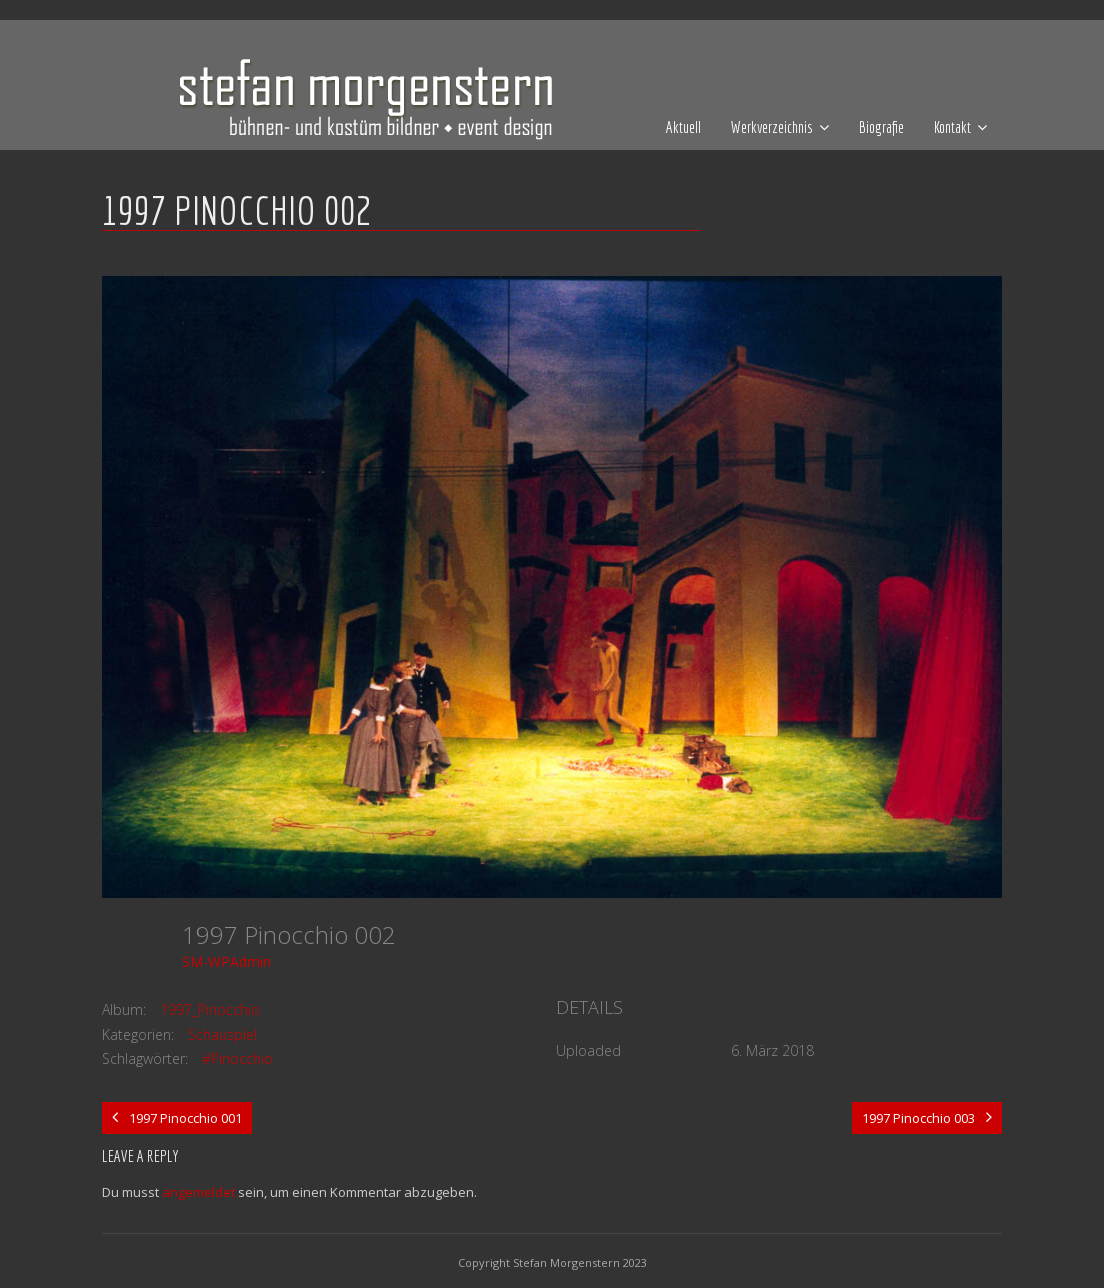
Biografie (881, 127)
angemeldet (198, 1192)
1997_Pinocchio (210, 1009)
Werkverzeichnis (772, 127)
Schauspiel (222, 1034)
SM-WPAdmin (226, 961)
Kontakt (952, 127)
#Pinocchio (237, 1058)
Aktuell (683, 127)
